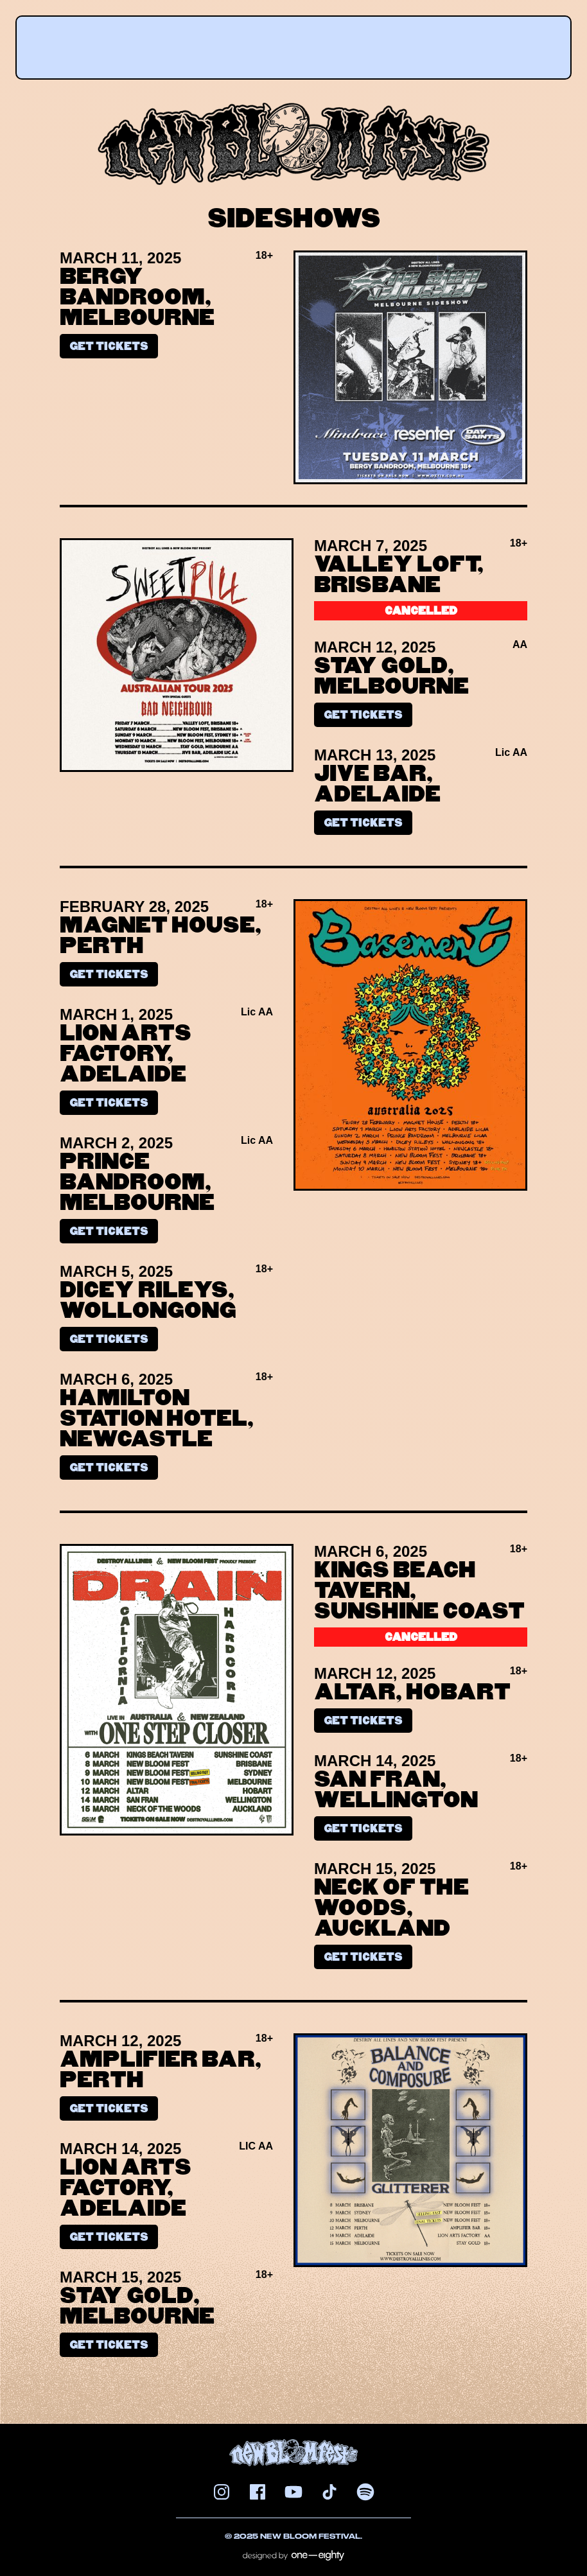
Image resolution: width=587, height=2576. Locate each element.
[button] (291, 42)
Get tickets (108, 346)
